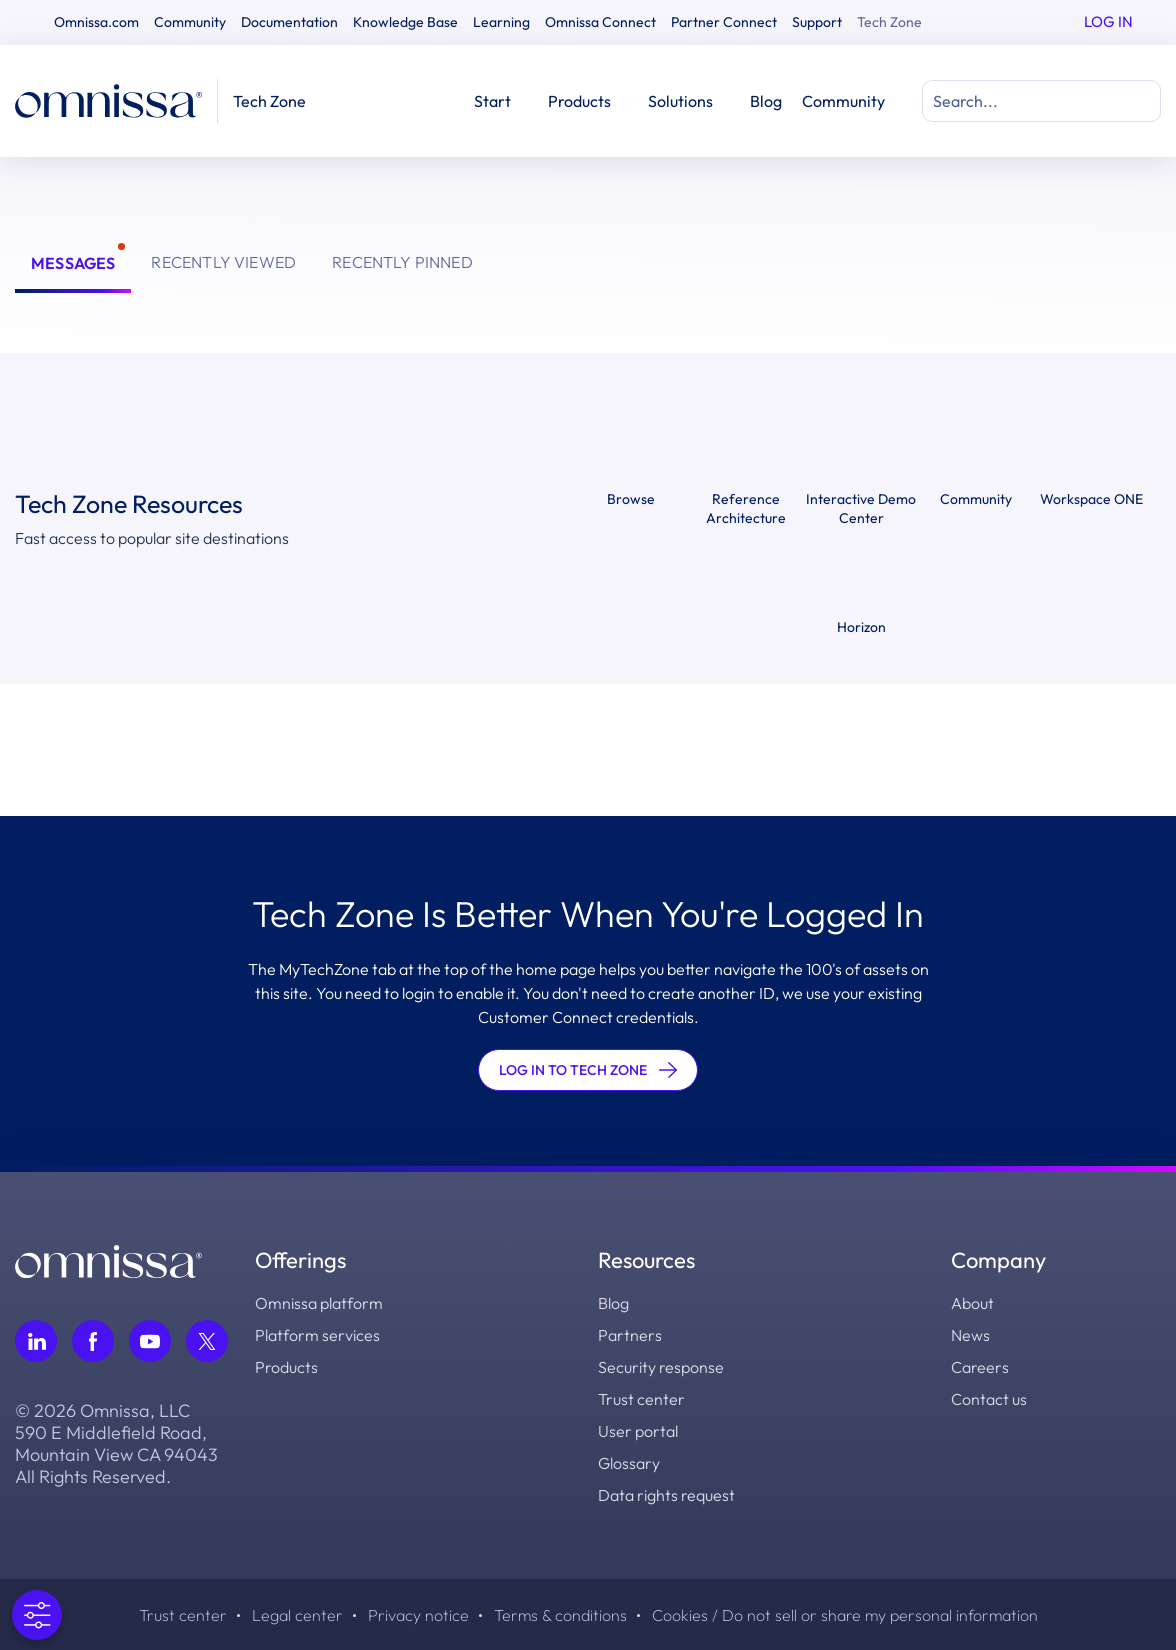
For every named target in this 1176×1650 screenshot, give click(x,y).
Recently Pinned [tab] (402, 262)
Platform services (317, 1335)
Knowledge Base (405, 22)
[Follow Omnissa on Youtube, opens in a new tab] (150, 1341)
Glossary (629, 1463)
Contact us (989, 1399)
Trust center (641, 1399)
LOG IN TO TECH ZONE (588, 1070)
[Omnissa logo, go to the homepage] (108, 1259)
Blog (766, 101)
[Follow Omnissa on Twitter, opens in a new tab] (207, 1341)
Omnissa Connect (600, 22)
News (970, 1335)
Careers (980, 1367)
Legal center (297, 1615)
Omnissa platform (319, 1303)
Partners (630, 1335)
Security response (661, 1367)
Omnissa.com (96, 22)
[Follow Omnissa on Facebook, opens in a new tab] (93, 1341)
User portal (638, 1431)
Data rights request (666, 1495)
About (972, 1303)
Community (190, 22)
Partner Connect (724, 22)
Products (286, 1367)
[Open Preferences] (29, 1615)
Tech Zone (889, 22)
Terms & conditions (560, 1615)
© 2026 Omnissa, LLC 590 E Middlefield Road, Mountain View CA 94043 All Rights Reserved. (116, 1444)
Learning (501, 22)
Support (817, 22)
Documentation (289, 22)
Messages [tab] (73, 263)
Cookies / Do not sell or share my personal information (845, 1615)
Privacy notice (418, 1615)
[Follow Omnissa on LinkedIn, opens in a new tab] (36, 1341)
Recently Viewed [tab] (223, 262)
